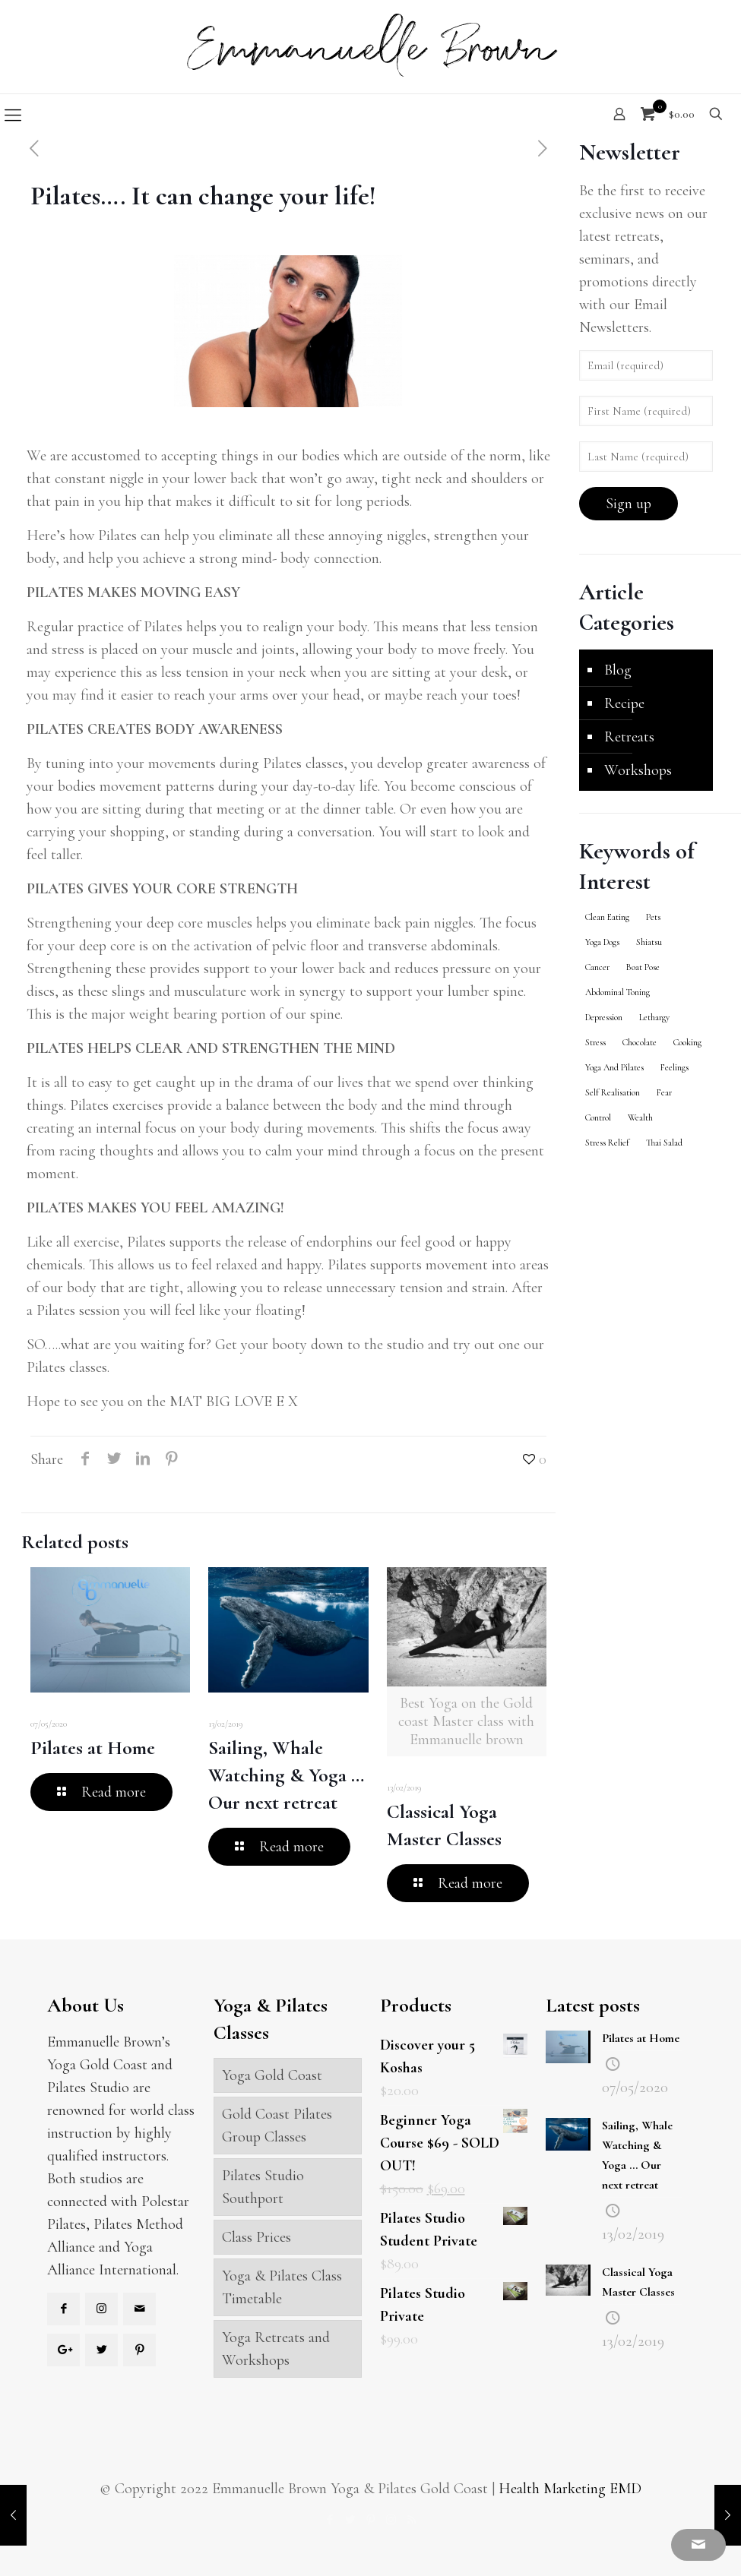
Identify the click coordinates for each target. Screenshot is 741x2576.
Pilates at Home (92, 1747)
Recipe (624, 703)
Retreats (629, 737)
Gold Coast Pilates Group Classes (277, 2125)
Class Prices (256, 2237)
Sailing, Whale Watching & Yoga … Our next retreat (286, 1775)
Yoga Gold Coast (272, 2075)
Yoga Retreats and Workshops (276, 2348)
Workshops (638, 770)
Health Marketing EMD (570, 2489)
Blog (618, 670)
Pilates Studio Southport (263, 2187)
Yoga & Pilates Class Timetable (282, 2287)
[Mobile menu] (13, 115)
